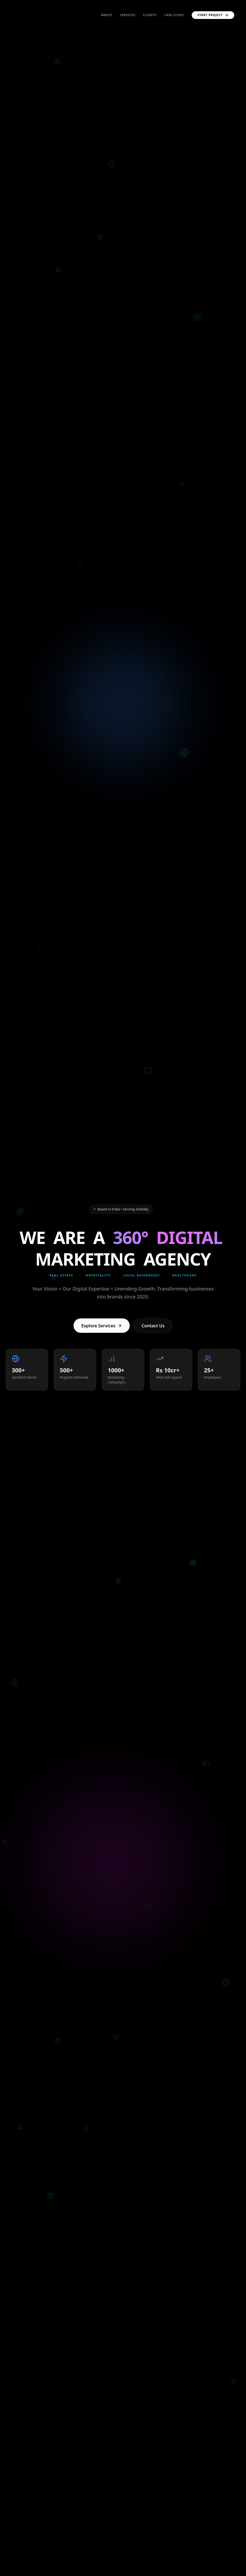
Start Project (212, 15)
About (106, 15)
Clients (150, 15)
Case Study (174, 15)
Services (127, 15)
